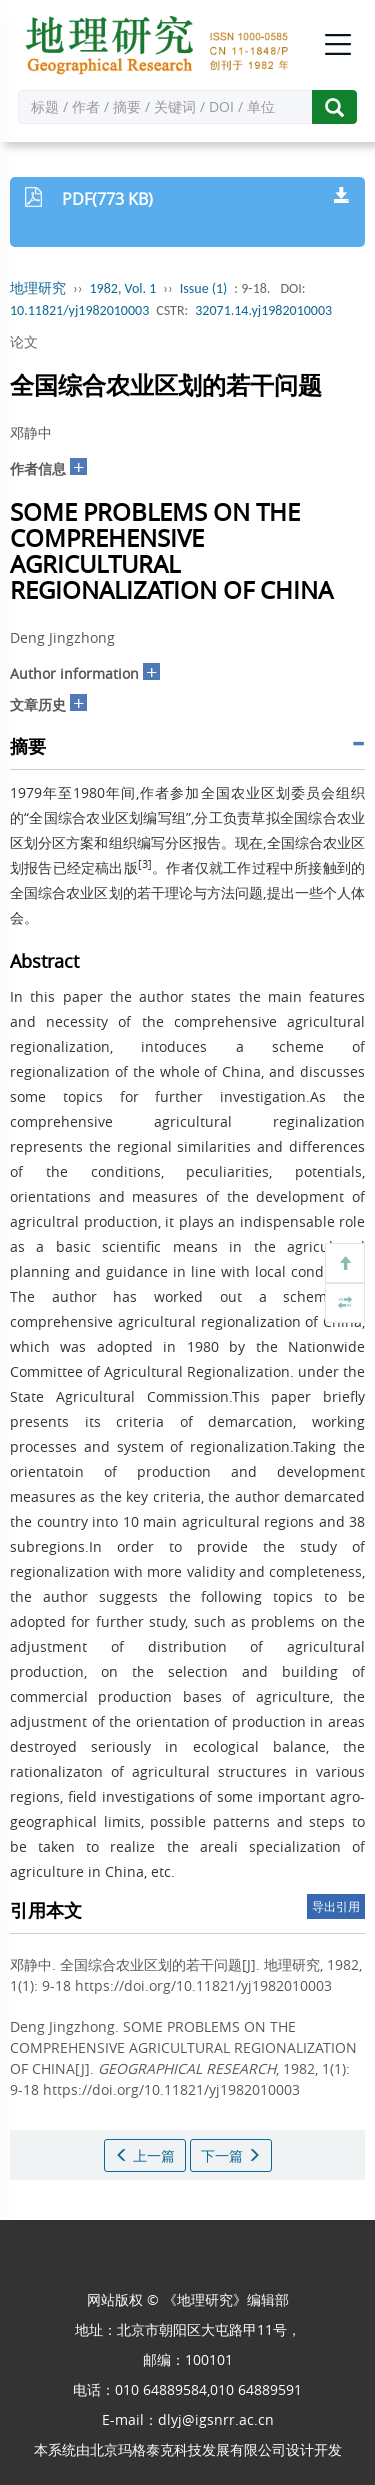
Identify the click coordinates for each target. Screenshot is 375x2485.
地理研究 (38, 288)
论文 (24, 341)
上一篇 (145, 2155)
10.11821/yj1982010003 (79, 310)
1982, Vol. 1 (123, 288)
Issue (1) (204, 288)
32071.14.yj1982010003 (263, 310)
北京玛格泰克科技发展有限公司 (188, 2449)
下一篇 (231, 2155)
